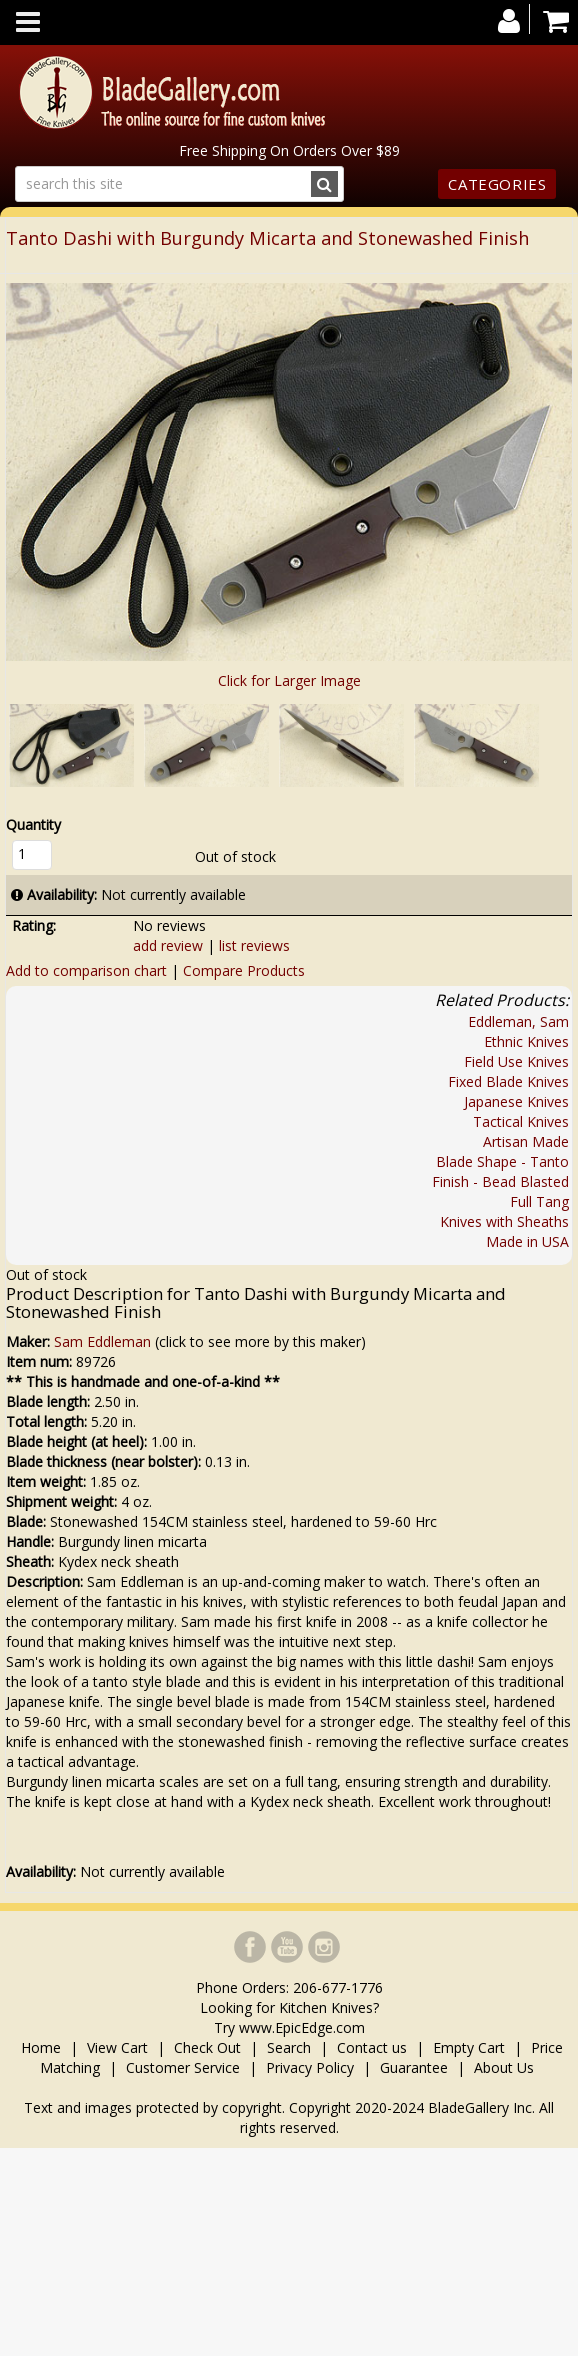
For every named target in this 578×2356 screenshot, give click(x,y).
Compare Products (244, 970)
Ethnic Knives (526, 1041)
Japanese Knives (516, 1101)
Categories (497, 184)
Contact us (372, 2047)
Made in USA (527, 1241)
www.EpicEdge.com (302, 2027)
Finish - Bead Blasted (500, 1181)
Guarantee (414, 2067)
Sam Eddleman (102, 1341)
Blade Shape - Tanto (502, 1161)
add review (168, 945)
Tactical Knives (521, 1121)
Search (289, 2047)
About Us (504, 2067)
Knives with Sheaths (504, 1221)
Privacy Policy (310, 2067)
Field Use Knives (516, 1061)
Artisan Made (526, 1141)
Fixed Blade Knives (508, 1081)
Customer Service (183, 2067)
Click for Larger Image (289, 680)
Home (43, 2047)
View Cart (117, 2047)
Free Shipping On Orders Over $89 (289, 150)
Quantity (33, 824)
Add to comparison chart (86, 970)
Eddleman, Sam (518, 1021)
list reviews (254, 945)
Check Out (207, 2047)
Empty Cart (469, 2047)
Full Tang (539, 1201)
